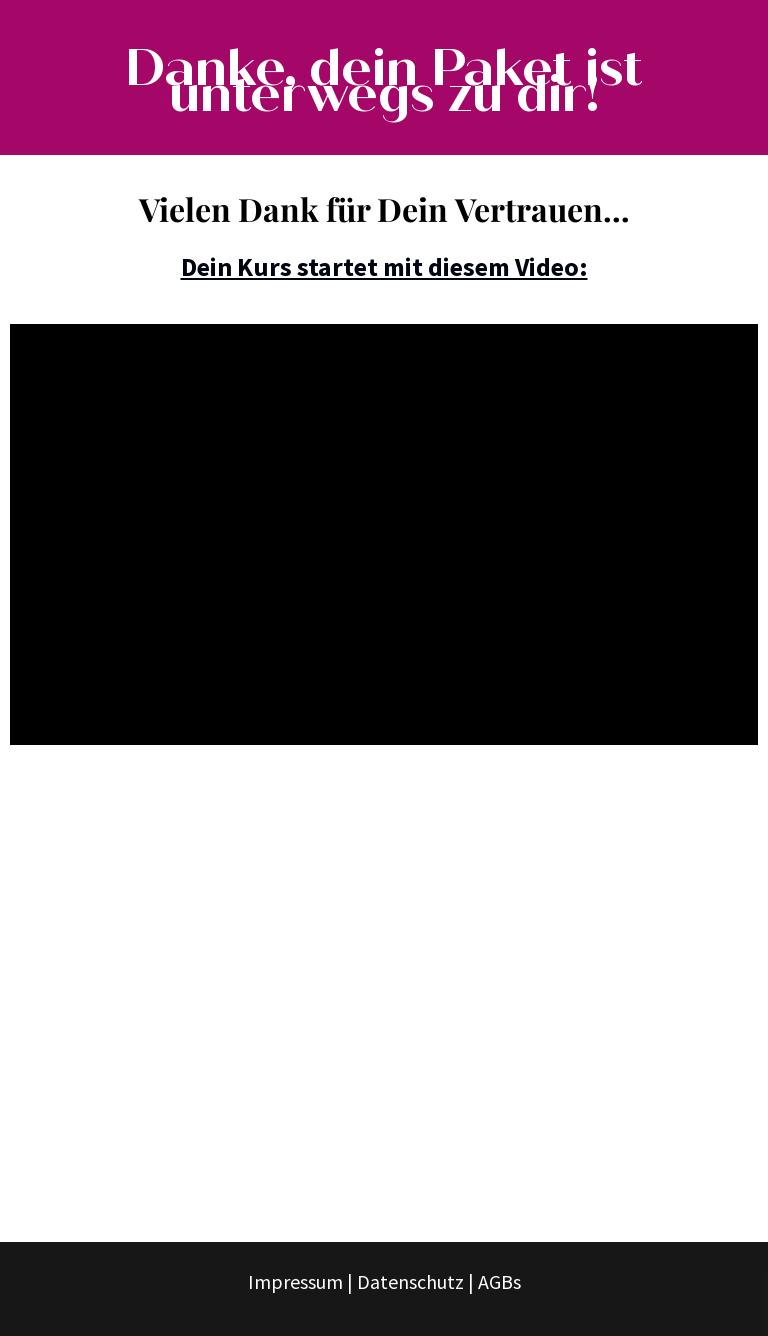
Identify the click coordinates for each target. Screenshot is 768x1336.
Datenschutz (410, 1281)
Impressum (295, 1281)
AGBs (499, 1281)
